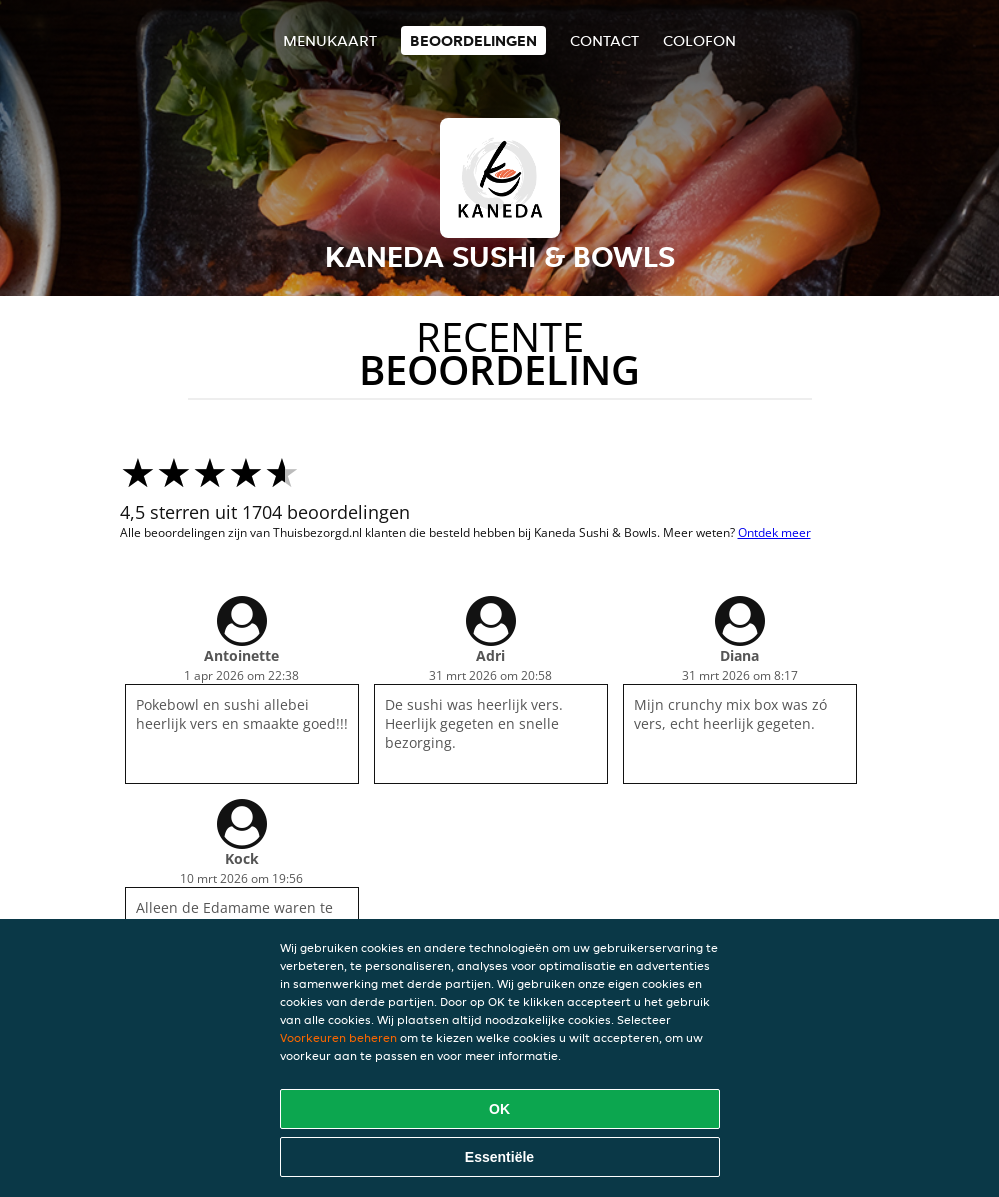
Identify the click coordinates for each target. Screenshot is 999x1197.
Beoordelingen (473, 40)
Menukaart (330, 40)
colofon (699, 40)
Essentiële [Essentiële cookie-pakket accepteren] (499, 1157)
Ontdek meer (774, 532)
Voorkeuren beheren (338, 1037)
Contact (604, 40)
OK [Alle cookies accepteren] (499, 1109)
